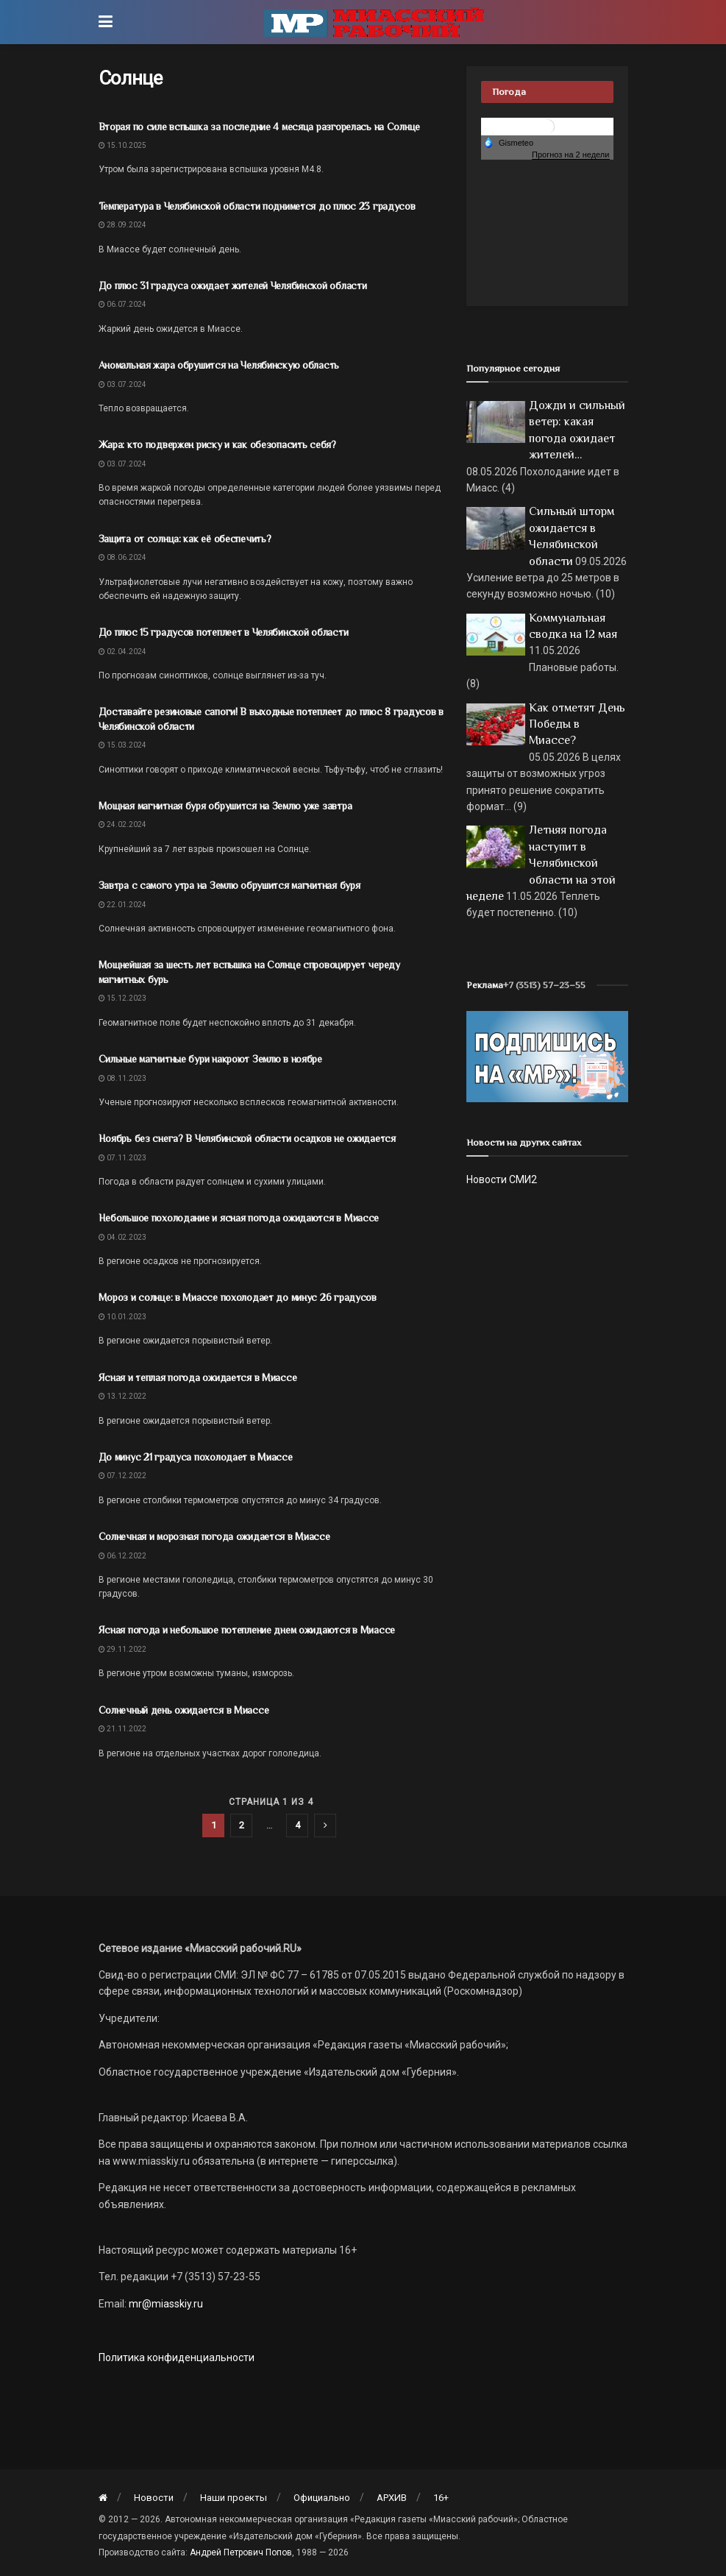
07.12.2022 (122, 1476)
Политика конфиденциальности (177, 2357)
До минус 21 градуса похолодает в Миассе (196, 1457)
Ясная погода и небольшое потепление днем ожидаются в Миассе (247, 1630)
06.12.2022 (122, 1556)
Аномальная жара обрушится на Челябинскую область (219, 365)
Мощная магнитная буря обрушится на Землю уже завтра (225, 806)
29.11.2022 (122, 1649)
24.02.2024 (122, 824)
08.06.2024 (122, 557)
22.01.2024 (122, 905)
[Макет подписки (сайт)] (547, 1056)
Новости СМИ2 (501, 1179)
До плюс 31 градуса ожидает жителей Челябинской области (233, 285)
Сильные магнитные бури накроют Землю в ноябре (210, 1059)
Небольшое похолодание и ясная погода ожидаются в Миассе (239, 1218)
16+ (441, 2497)
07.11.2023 (122, 1158)
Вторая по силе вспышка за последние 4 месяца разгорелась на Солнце (260, 126)
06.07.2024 (122, 304)
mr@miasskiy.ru (165, 2304)
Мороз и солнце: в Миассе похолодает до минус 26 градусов (238, 1297)
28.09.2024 (122, 225)
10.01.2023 (122, 1317)
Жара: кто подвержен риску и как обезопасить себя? (217, 444)
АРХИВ (392, 2497)
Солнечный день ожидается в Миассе (184, 1710)
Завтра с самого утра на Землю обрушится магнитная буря (229, 885)
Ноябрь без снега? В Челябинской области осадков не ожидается (247, 1138)
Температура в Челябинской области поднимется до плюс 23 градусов (257, 206)
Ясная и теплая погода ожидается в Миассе (198, 1377)
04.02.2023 (122, 1237)
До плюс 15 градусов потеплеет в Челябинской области (224, 632)
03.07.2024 (122, 384)
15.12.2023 (122, 998)
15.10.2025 (122, 145)
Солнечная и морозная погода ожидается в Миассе (214, 1536)
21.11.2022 (122, 1729)
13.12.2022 (122, 1396)
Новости (154, 2497)
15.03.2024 (122, 745)
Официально (321, 2497)
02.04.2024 (122, 651)
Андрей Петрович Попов (241, 2552)
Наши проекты (233, 2497)
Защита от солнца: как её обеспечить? (185, 538)
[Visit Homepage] (373, 22)
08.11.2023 (122, 1078)
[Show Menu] (106, 22)
